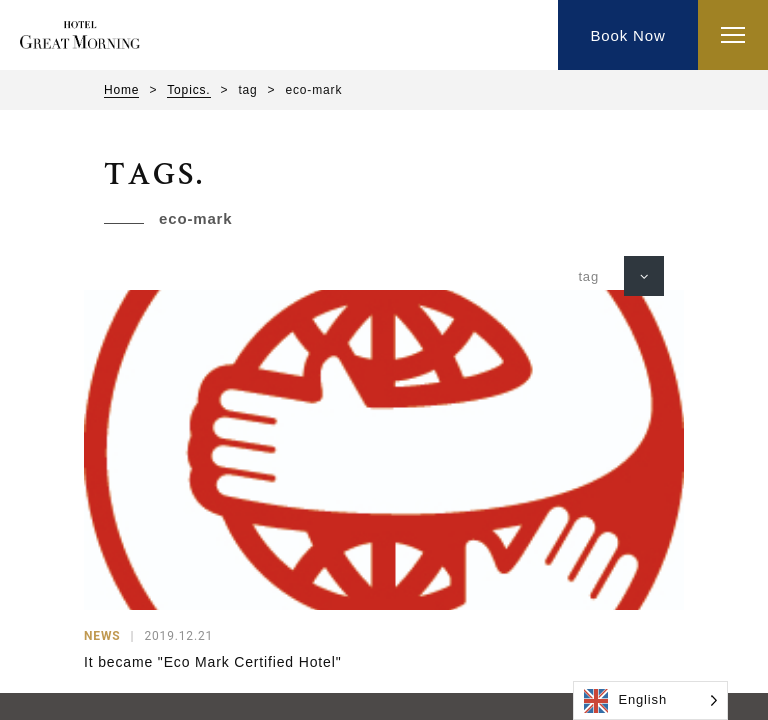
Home (121, 90)
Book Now (627, 35)
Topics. (188, 90)
